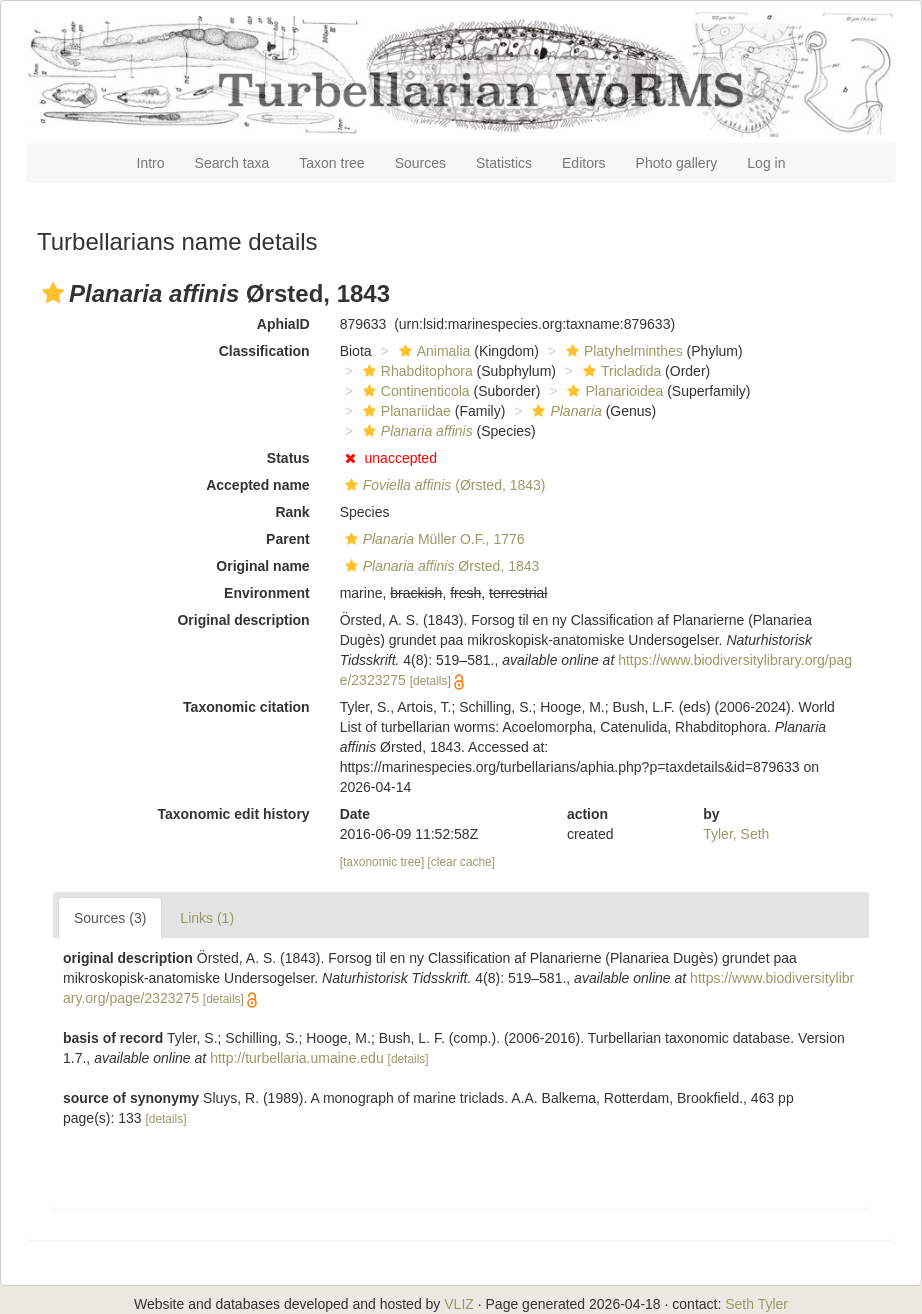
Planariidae (404, 411)
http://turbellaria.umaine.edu (297, 1058)
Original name (262, 566)
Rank (292, 512)
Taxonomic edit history (233, 814)
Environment (267, 593)
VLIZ (459, 1304)
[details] (430, 681)
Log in (766, 163)
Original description (243, 620)
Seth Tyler (756, 1304)
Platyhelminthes (622, 351)
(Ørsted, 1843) (443, 485)
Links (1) (207, 918)
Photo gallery (677, 163)
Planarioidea (612, 391)
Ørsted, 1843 (440, 566)
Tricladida (619, 371)
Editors (584, 163)
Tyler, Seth (736, 834)
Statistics (504, 163)
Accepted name (257, 485)
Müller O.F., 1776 (432, 539)
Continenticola (414, 391)
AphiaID (283, 324)
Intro (151, 163)
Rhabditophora (415, 371)
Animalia (432, 351)
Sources (420, 163)
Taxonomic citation (246, 707)
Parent (288, 539)
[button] (53, 293)
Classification (264, 351)
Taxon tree (331, 163)
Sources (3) (110, 918)
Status (288, 458)
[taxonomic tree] (382, 862)
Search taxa (232, 163)
